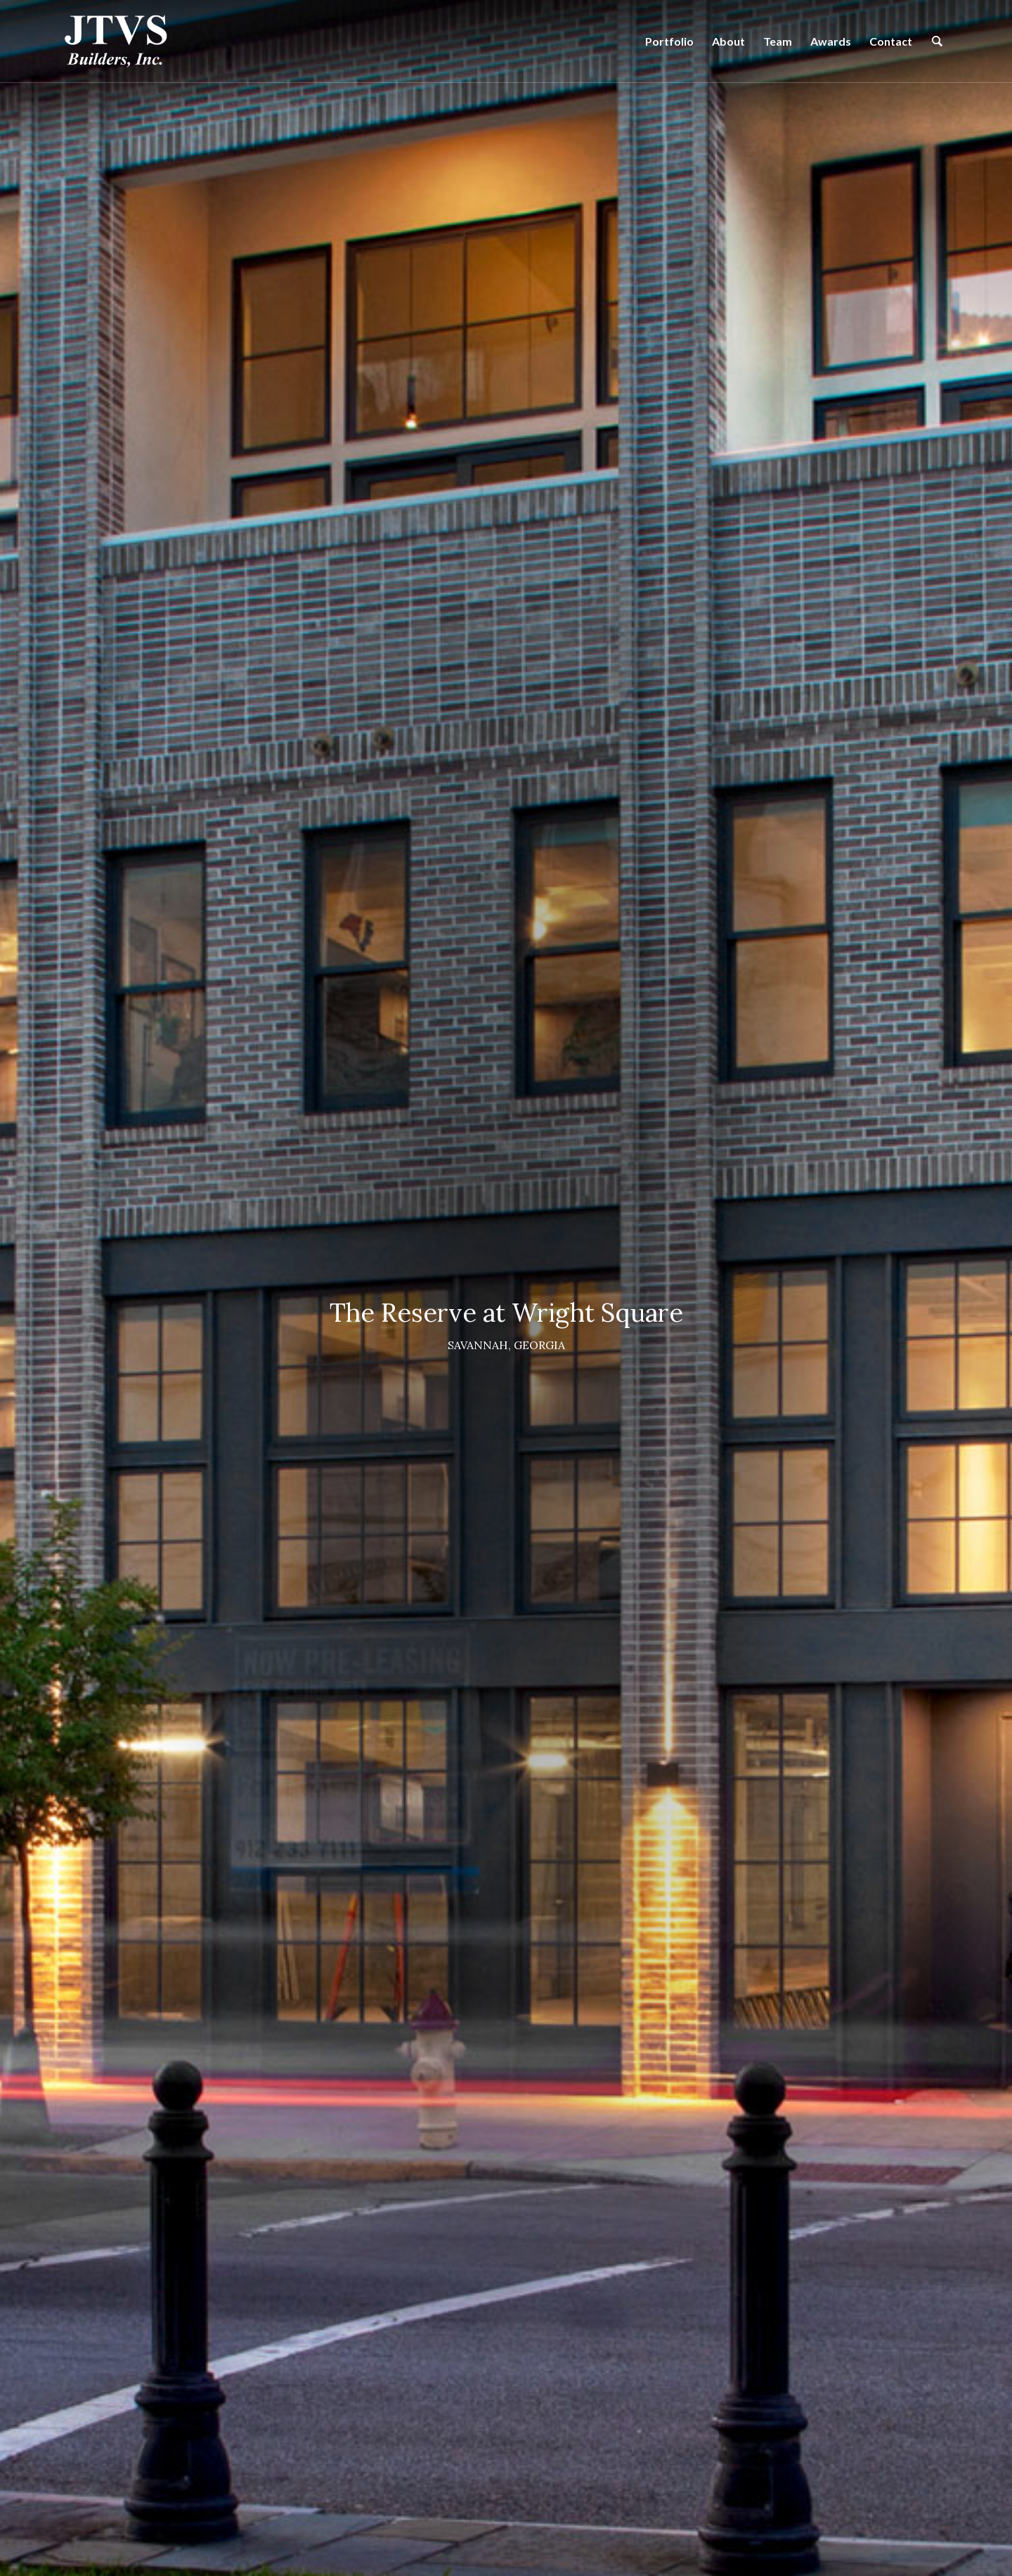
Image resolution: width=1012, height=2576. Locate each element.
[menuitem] (669, 41)
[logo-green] (115, 41)
